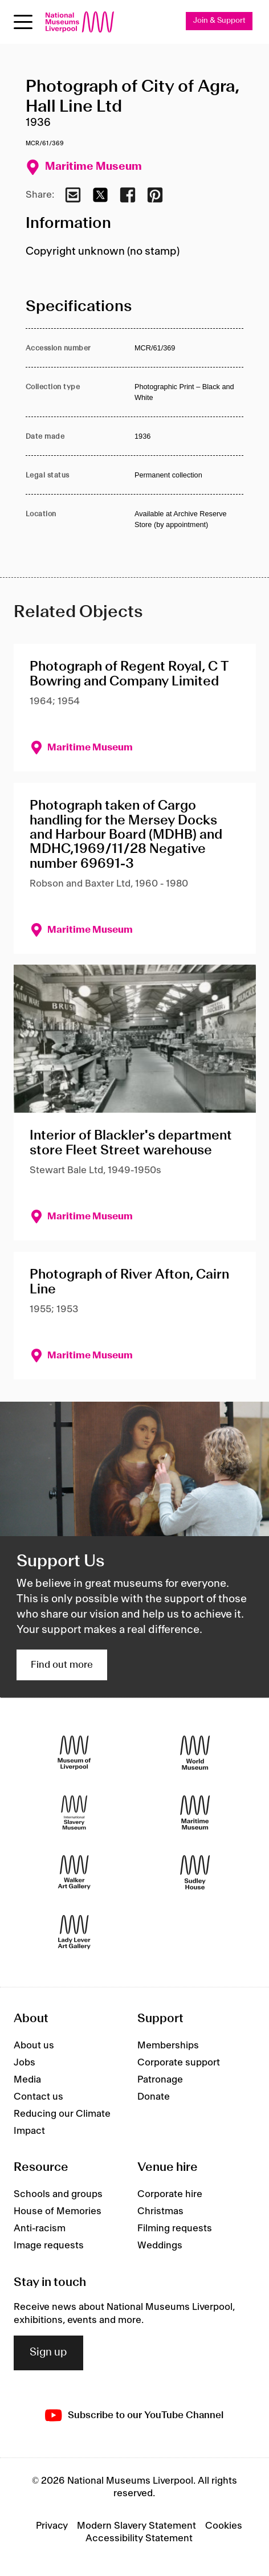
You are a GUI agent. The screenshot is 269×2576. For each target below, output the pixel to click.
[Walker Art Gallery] (74, 1872)
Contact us (38, 2097)
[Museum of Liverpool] (74, 1752)
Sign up (48, 2352)
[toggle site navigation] (23, 22)
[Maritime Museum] (194, 1812)
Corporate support (178, 2062)
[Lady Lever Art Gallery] (74, 1932)
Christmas (160, 2211)
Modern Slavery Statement (136, 2526)
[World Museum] (194, 1752)
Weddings (159, 2245)
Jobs (24, 2062)
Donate (153, 2097)
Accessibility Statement (139, 2538)
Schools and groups (58, 2194)
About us (34, 2045)
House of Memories (57, 2211)
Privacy (52, 2526)
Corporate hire (169, 2194)
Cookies (223, 2526)
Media (27, 2080)
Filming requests (174, 2228)
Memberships (168, 2045)
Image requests (49, 2245)
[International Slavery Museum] (74, 1812)
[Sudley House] (194, 1872)
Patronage (160, 2080)
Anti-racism (40, 2228)
